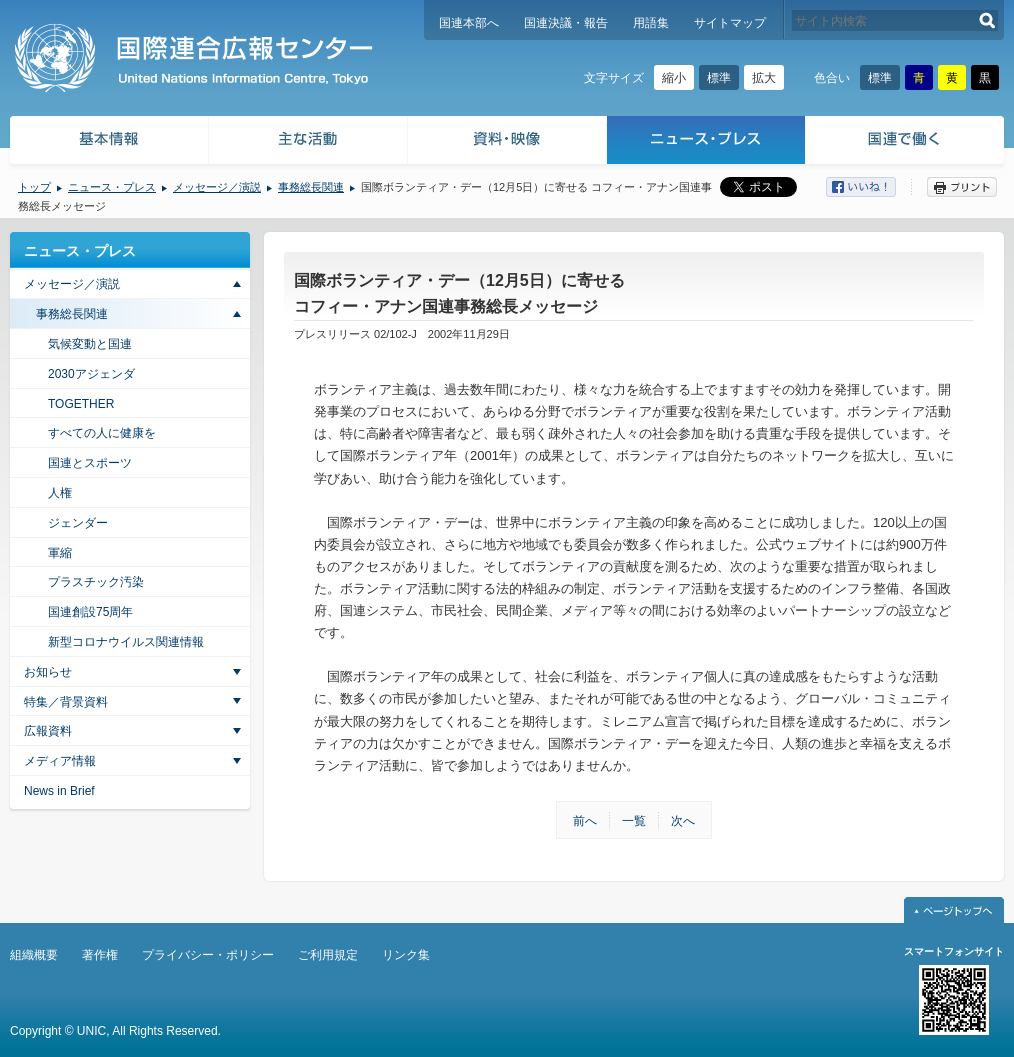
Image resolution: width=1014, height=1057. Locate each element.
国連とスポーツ (90, 463)
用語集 (651, 23)
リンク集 (406, 955)
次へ (683, 821)
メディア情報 (60, 761)
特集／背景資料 (66, 702)
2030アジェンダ (91, 374)
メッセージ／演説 (217, 187)
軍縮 (60, 553)
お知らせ (48, 672)
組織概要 (34, 955)
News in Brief (59, 791)
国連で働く (906, 142)
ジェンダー (78, 523)
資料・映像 (507, 142)
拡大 (764, 78)
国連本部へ (469, 23)
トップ (34, 187)
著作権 (100, 955)
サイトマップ (730, 23)
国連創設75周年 (90, 612)
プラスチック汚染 (96, 582)
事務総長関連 (311, 187)
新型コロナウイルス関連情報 (126, 642)
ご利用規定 (328, 955)
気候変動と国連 (90, 344)
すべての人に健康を (102, 433)
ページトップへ (954, 910)
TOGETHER (81, 404)
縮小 (674, 78)
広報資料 (48, 731)
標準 (719, 78)
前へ (585, 821)
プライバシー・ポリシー (208, 955)
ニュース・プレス (706, 142)
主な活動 (308, 142)
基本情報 (108, 142)
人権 (60, 493)
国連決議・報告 (566, 23)
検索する (987, 20)
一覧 (634, 821)
